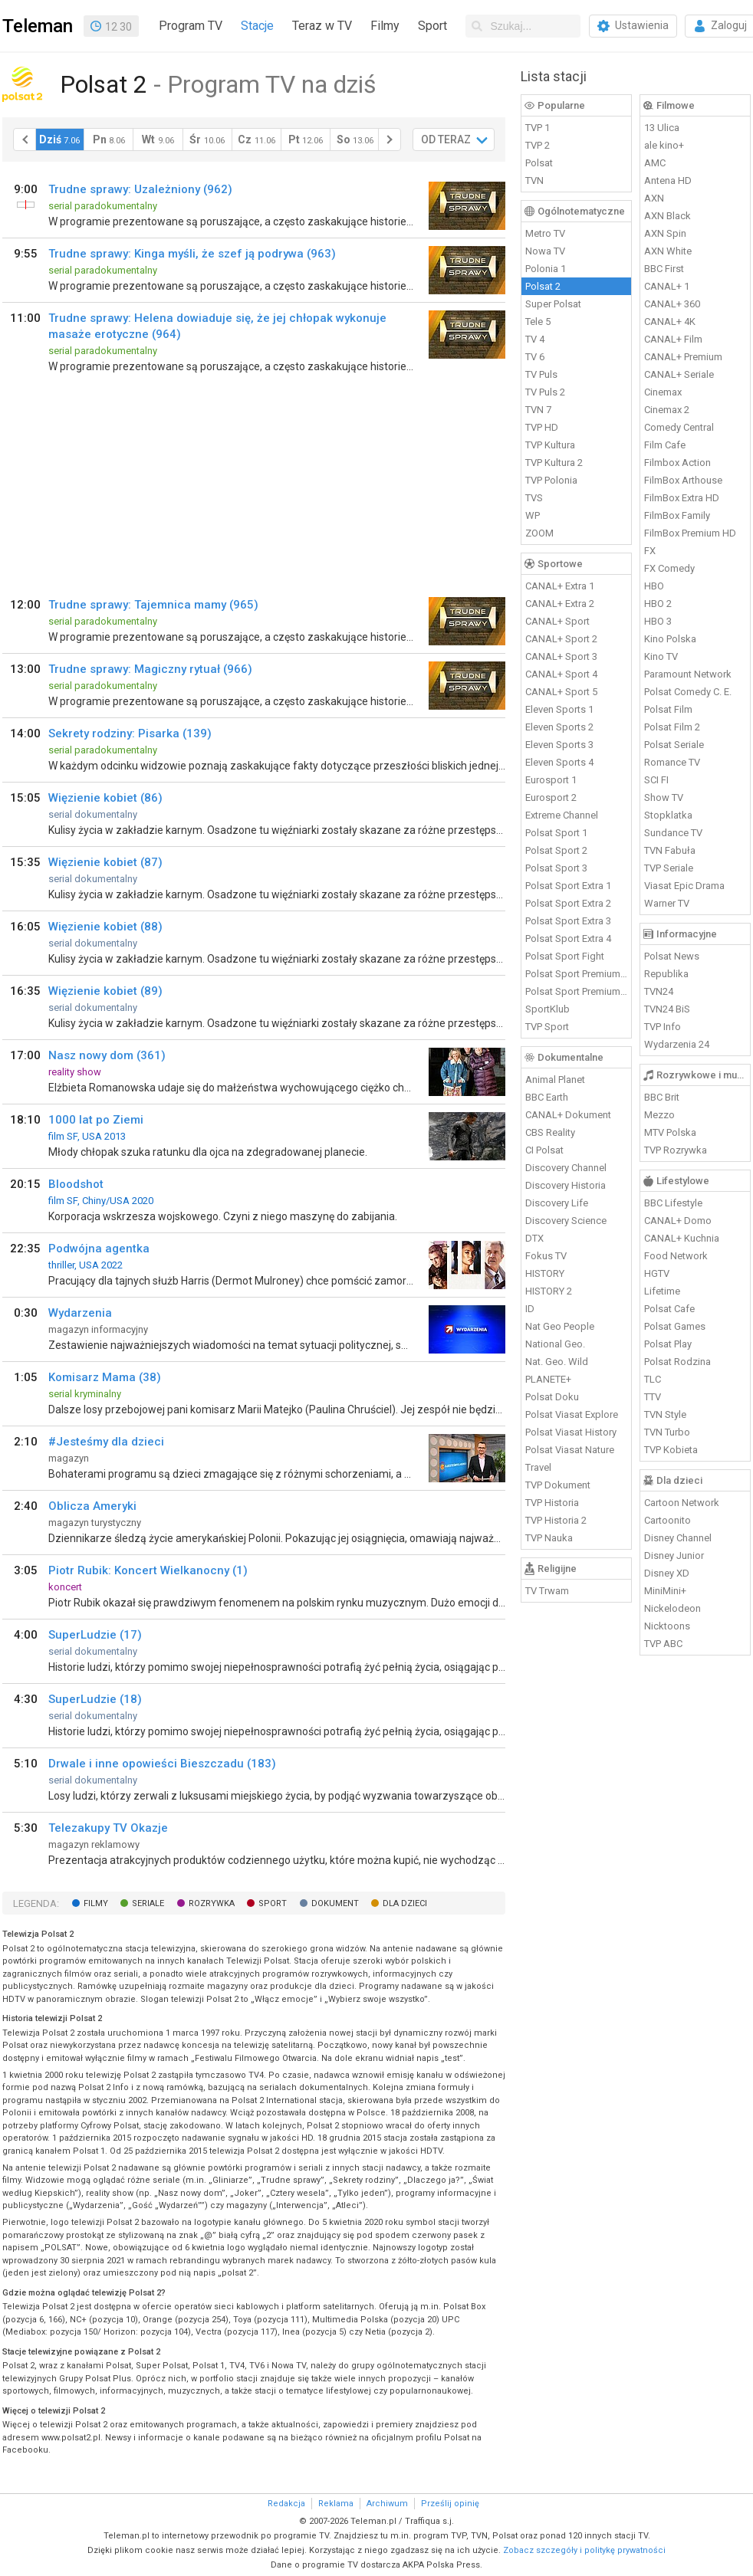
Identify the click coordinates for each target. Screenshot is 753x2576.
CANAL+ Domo (678, 1220)
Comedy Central (679, 427)
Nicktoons (667, 1626)
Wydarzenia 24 (676, 1044)
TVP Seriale (668, 868)
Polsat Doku (552, 1397)
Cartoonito (667, 1520)
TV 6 (534, 357)
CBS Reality (550, 1132)
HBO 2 (658, 603)
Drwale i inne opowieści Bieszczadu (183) (162, 1763)
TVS (534, 498)
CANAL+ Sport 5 (561, 691)
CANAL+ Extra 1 (559, 586)
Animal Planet (555, 1079)
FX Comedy (669, 568)
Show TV (663, 797)
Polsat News (671, 956)
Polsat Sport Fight (564, 956)
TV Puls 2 (545, 392)
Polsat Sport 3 (556, 868)
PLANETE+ (548, 1379)
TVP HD (541, 427)
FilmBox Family (677, 515)
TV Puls (541, 374)
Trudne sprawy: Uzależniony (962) (140, 189)
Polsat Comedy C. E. (688, 691)
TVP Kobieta (671, 1449)
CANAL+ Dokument (568, 1115)
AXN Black (667, 216)
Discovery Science (566, 1220)
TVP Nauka (549, 1538)
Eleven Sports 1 (559, 709)
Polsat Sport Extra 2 (568, 903)
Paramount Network (688, 674)
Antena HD (668, 180)
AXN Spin (665, 233)
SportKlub (547, 1009)
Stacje (257, 25)
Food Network (676, 1256)
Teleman (37, 26)
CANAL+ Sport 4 (561, 674)
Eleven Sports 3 (559, 744)
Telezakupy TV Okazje (108, 1828)
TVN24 (658, 991)
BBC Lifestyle (673, 1203)
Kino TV (661, 656)
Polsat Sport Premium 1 (576, 974)
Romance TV (672, 762)
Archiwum (387, 2504)
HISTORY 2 (548, 1291)
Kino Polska (670, 639)
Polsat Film (668, 709)
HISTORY (544, 1273)
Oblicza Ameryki (92, 1506)
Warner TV (666, 903)
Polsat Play (668, 1344)
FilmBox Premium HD (690, 533)
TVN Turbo (667, 1432)
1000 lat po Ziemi (95, 1120)
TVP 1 (537, 127)
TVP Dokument (557, 1485)
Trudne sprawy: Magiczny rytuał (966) (150, 669)
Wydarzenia (80, 1313)
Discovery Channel (566, 1167)
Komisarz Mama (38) (104, 1377)
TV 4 (534, 339)
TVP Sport (547, 1026)
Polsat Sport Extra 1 (568, 885)
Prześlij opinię (450, 2504)
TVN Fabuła (669, 850)
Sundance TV (673, 832)
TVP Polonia (551, 480)
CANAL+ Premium (683, 357)
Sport (432, 25)
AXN (654, 198)
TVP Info (662, 1026)
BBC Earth (546, 1097)
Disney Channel (678, 1538)
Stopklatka (668, 815)
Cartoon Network (681, 1502)
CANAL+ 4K (669, 321)
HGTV (656, 1273)
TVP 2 (537, 145)
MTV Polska (670, 1132)
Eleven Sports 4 (559, 762)
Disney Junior (674, 1555)
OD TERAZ (446, 139)
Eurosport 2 (551, 797)
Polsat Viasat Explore (571, 1414)
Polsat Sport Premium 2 (576, 991)
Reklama (335, 2504)
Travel (538, 1467)
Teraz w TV (322, 25)
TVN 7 (538, 409)
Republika (666, 974)
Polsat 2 (543, 286)
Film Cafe (665, 445)
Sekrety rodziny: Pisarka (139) (130, 733)
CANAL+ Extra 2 (559, 603)
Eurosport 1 (551, 780)
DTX (534, 1238)
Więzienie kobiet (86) (105, 798)
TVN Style (665, 1414)
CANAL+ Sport (557, 621)
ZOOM (539, 533)
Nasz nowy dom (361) (107, 1055)
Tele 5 (538, 321)
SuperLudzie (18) (95, 1699)
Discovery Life (556, 1203)
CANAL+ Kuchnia (681, 1238)
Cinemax (663, 392)
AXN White (668, 251)
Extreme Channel (561, 815)
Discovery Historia (565, 1185)
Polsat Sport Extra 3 (568, 921)
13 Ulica (661, 127)
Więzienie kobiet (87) (105, 862)
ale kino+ (664, 145)
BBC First (664, 268)
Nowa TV (545, 251)
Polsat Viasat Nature (569, 1449)
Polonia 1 (545, 268)
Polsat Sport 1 (556, 832)
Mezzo (659, 1115)
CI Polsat (544, 1150)
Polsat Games (674, 1326)
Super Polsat (553, 304)
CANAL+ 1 (666, 286)
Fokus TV (546, 1256)
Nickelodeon (672, 1608)
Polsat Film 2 (672, 727)
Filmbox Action (677, 462)
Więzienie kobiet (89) (105, 991)
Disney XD (666, 1573)
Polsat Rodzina (677, 1361)
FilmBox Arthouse (683, 480)
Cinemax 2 (666, 409)
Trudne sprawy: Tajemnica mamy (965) (153, 605)
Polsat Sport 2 (556, 850)
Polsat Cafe (669, 1308)
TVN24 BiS (667, 1009)
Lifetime (662, 1291)
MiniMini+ (665, 1590)
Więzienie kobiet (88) (105, 927)
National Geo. (555, 1344)
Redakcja (286, 2504)
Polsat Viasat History (571, 1432)
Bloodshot (76, 1184)
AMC (655, 163)
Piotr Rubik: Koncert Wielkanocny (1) (148, 1570)
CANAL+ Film (673, 339)
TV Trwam (547, 1590)
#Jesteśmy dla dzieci (106, 1442)
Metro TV (545, 233)
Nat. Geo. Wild (556, 1361)
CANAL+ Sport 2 (561, 639)
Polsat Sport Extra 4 (568, 938)
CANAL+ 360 (672, 304)
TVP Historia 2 (556, 1520)
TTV (652, 1397)
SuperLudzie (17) (95, 1635)
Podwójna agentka (99, 1248)
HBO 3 (658, 621)
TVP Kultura (550, 445)
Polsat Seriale (674, 744)
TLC (652, 1379)
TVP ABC (663, 1643)
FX (650, 550)
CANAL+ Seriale (679, 374)
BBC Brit (661, 1097)
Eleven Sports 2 (559, 727)
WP (532, 515)
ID (529, 1308)
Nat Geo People (559, 1326)
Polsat (539, 163)
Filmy (385, 25)
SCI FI (656, 780)
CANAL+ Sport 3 (561, 656)
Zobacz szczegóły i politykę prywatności (584, 2550)
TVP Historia (552, 1502)
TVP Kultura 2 (554, 462)
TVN (534, 180)
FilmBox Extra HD (681, 498)
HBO (654, 586)
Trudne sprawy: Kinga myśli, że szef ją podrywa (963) (192, 254)
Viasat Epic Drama (684, 885)
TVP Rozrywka (675, 1150)
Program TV (190, 25)
